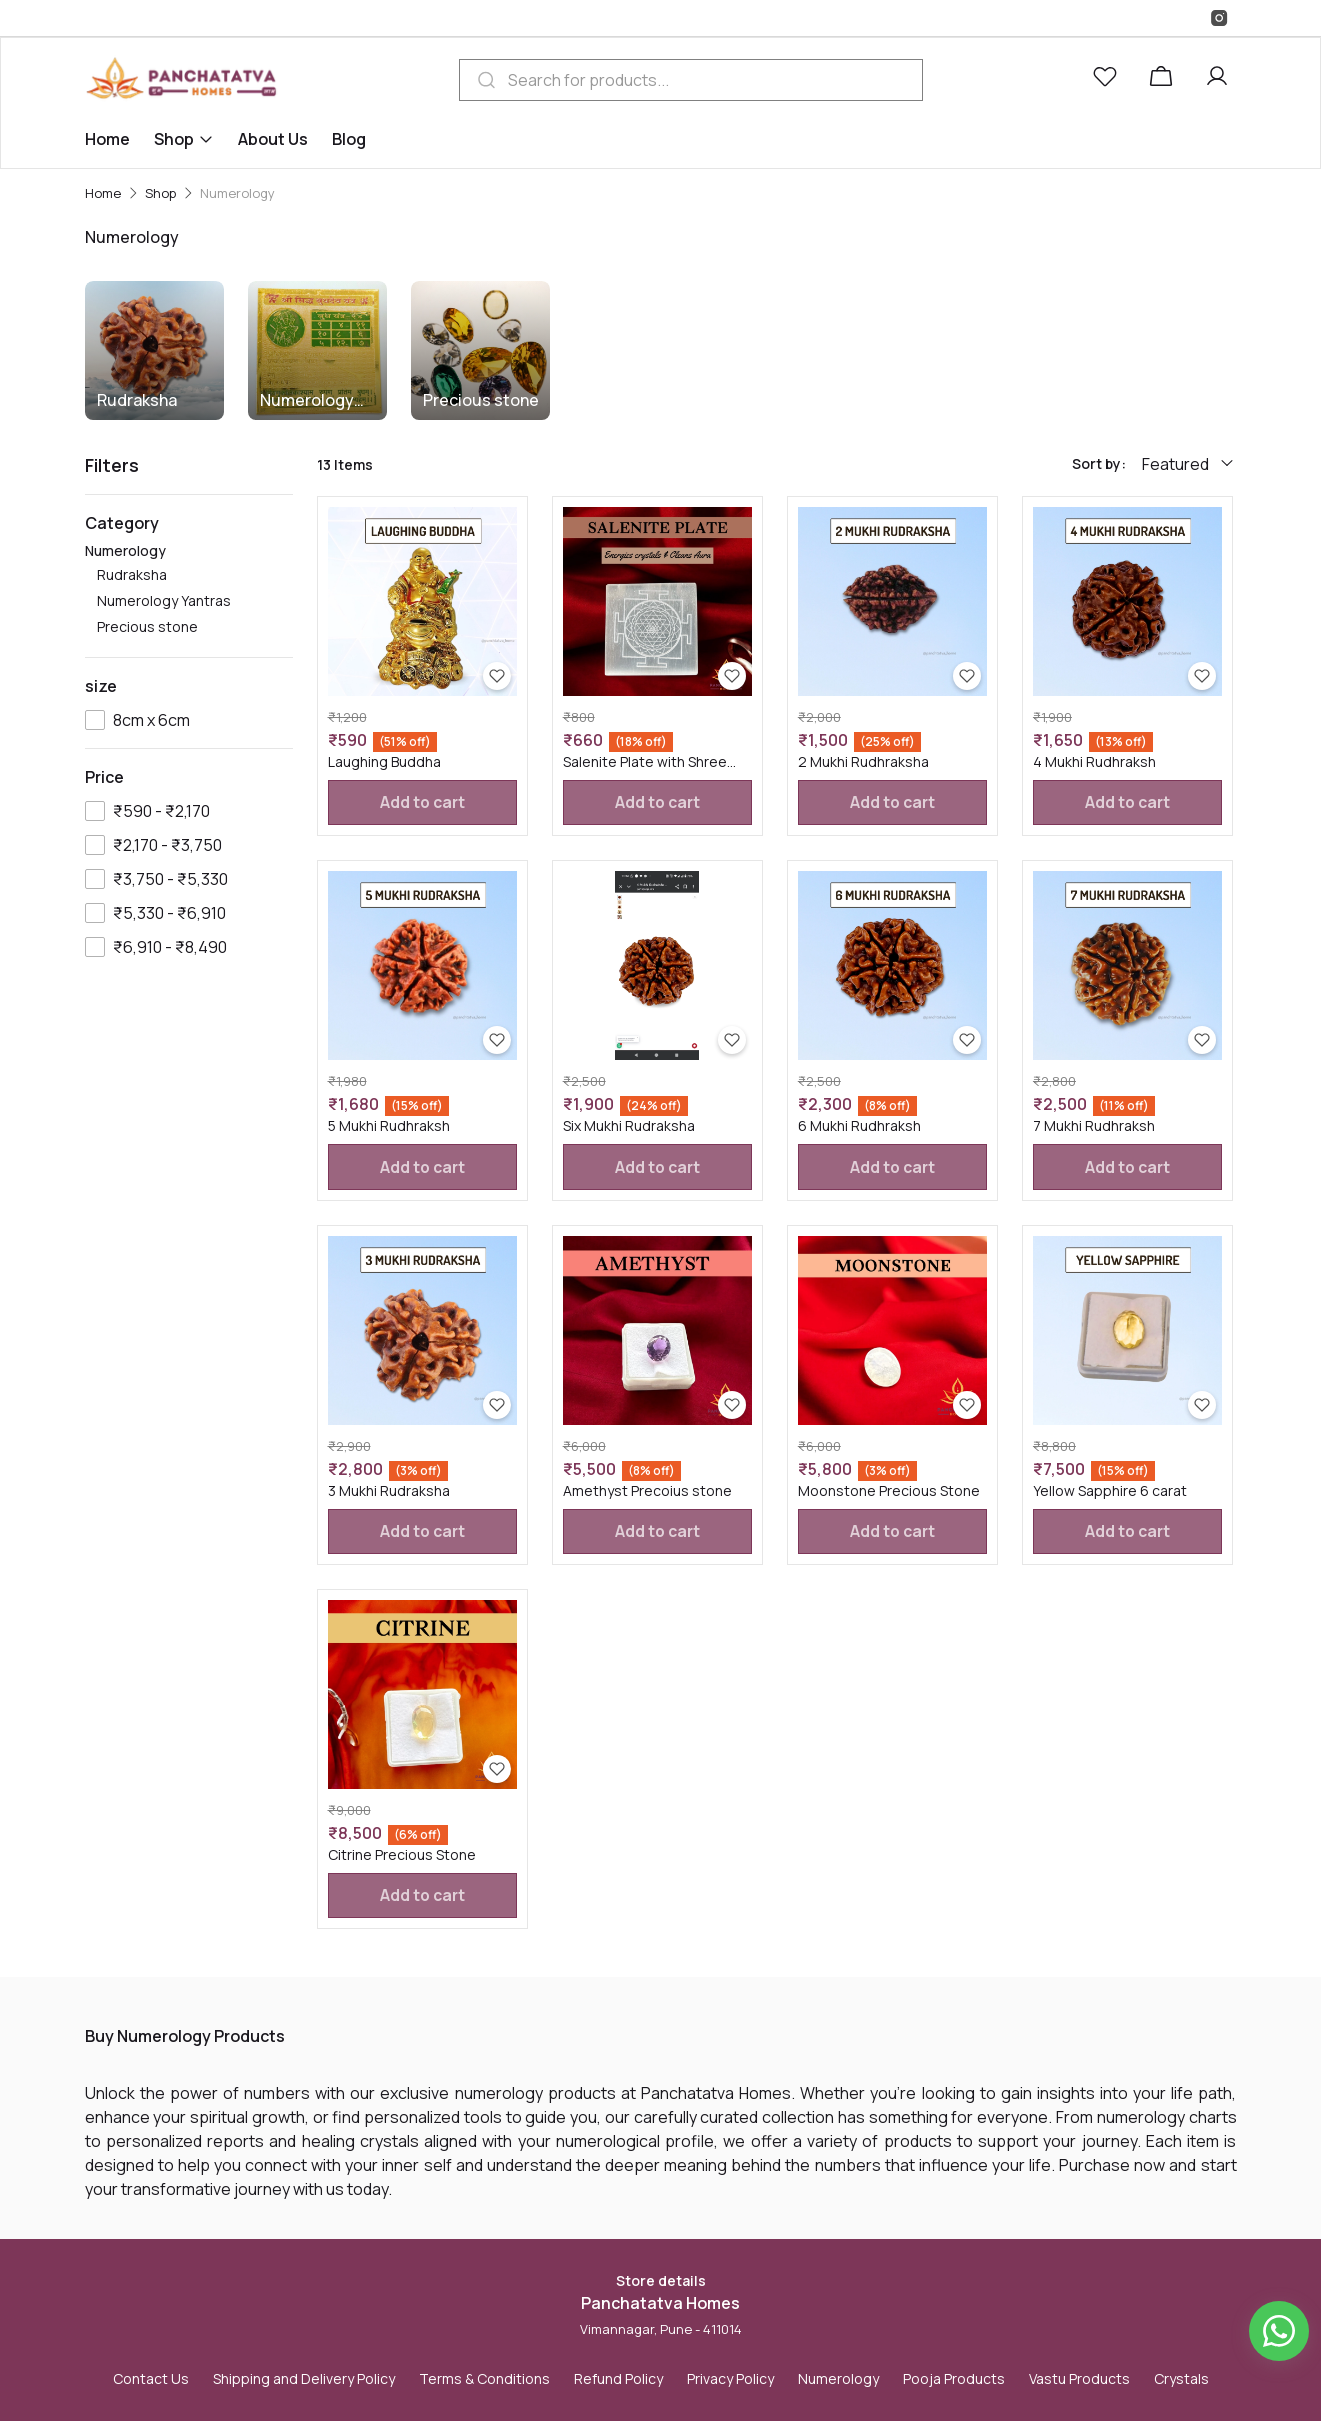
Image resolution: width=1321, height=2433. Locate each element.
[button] (1109, 80)
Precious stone (481, 400)
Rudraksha (137, 400)
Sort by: (1099, 463)
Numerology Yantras (307, 400)
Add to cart (422, 804)
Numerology (189, 590)
